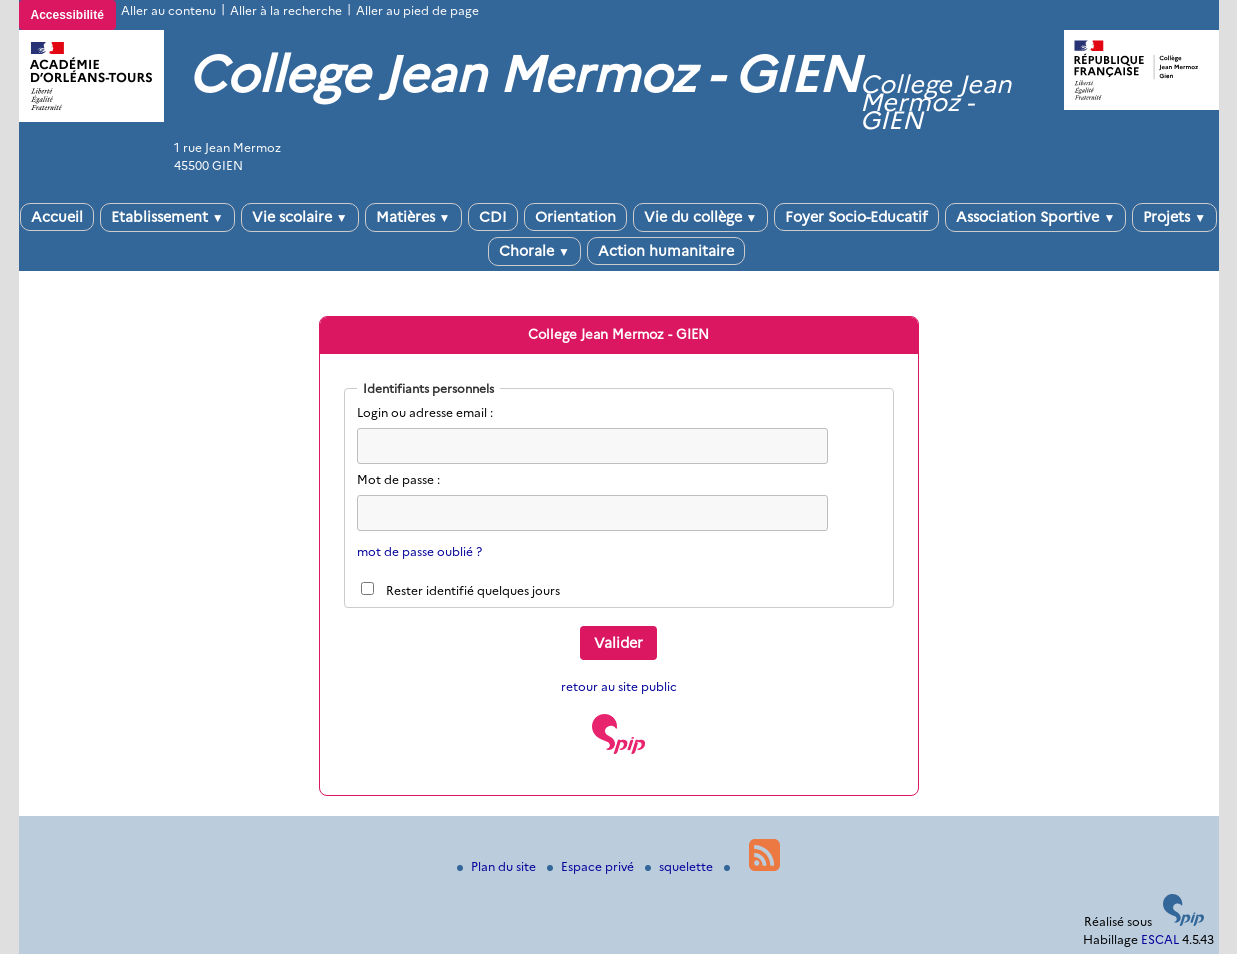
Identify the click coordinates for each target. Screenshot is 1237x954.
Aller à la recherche (286, 10)
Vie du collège (701, 217)
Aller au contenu (168, 10)
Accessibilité (67, 15)
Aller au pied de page (417, 10)
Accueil (57, 217)
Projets (1174, 217)
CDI (493, 217)
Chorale (534, 251)
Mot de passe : (398, 479)
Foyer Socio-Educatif (856, 217)
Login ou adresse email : (425, 412)
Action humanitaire (666, 251)
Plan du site (498, 866)
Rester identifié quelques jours (473, 590)
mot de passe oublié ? (419, 551)
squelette (680, 866)
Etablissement (167, 217)
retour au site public (619, 686)
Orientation (575, 217)
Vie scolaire (300, 217)
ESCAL (1160, 939)
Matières (413, 217)
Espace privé (592, 866)
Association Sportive (1035, 217)
